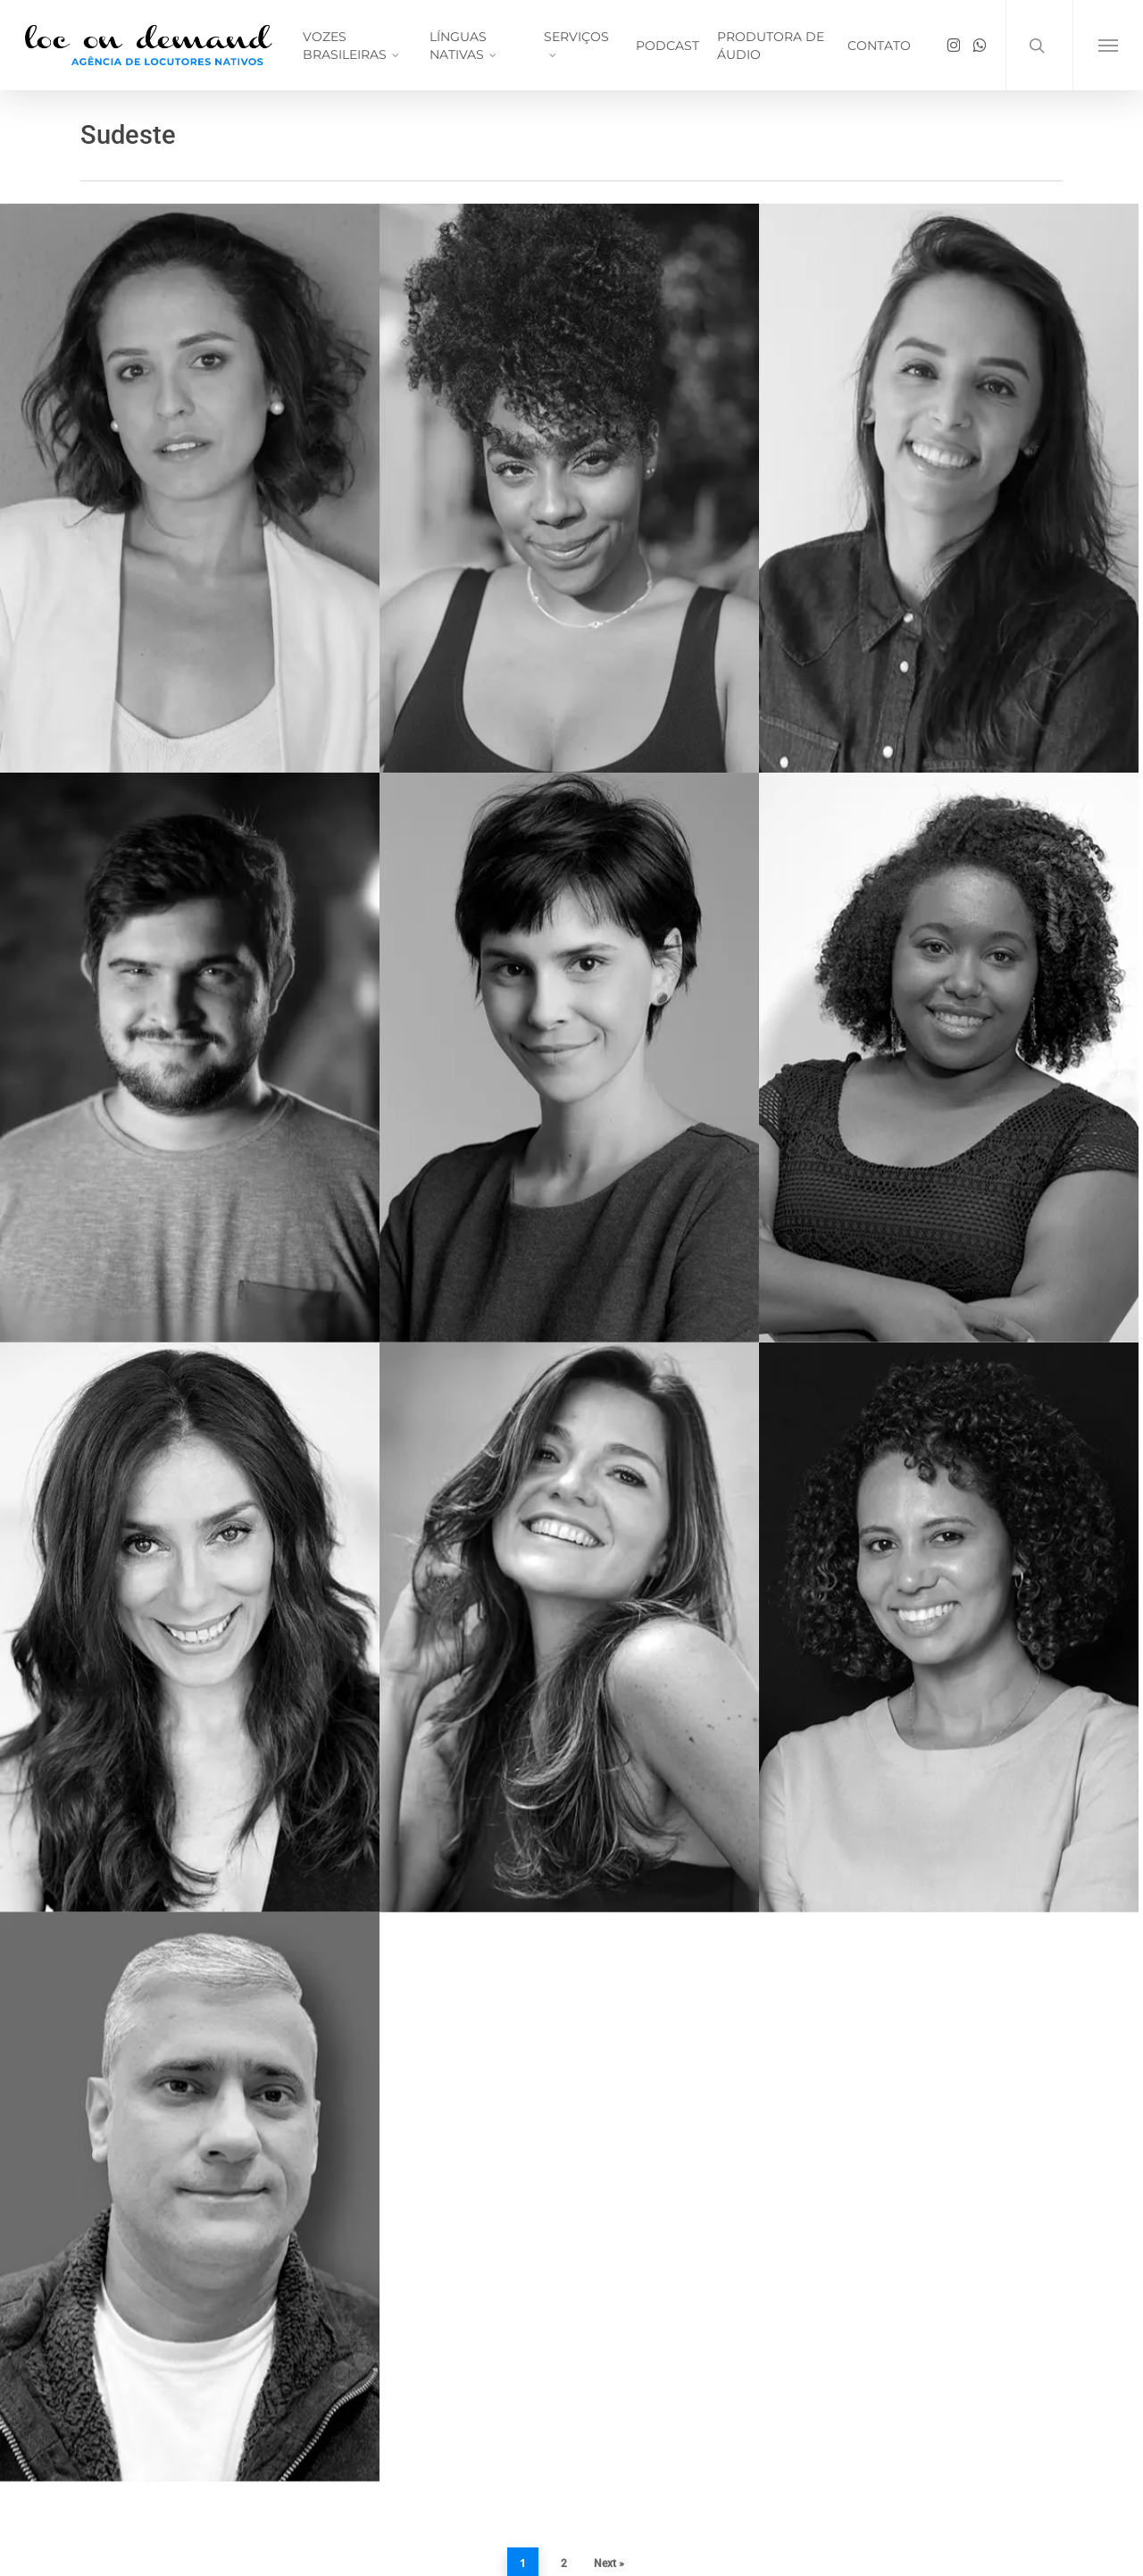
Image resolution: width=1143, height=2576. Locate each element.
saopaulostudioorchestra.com (170, 2433)
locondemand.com (136, 2363)
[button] (1107, 45)
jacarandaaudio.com (141, 2387)
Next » (609, 2184)
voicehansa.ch (123, 2410)
